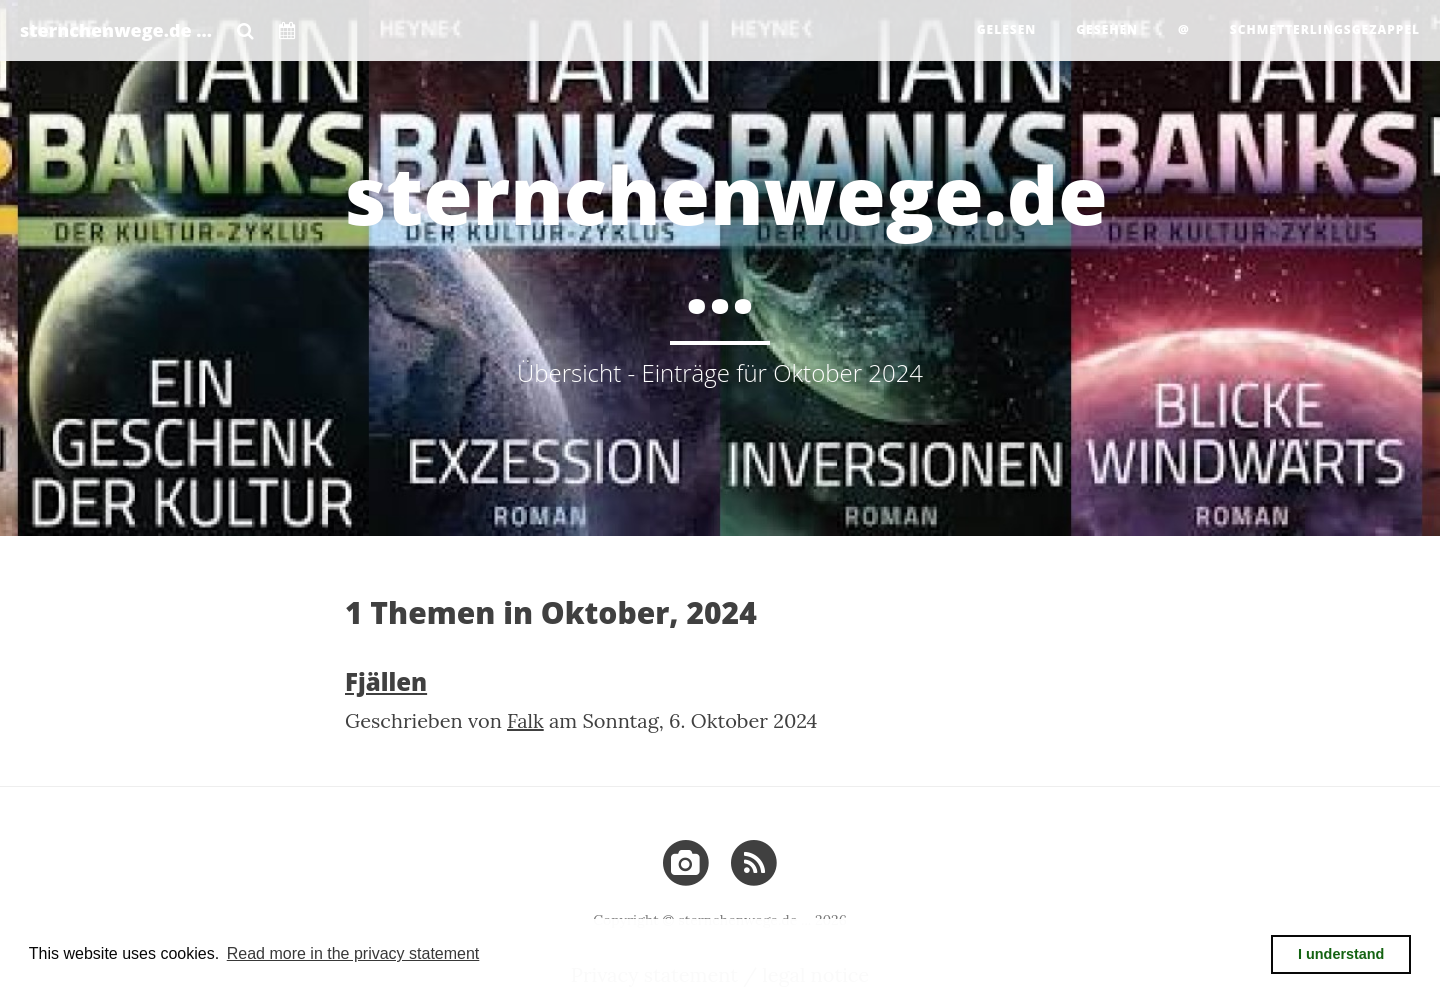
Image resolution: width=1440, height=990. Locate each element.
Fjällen (386, 681)
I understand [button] (1341, 954)
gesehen (1107, 29)
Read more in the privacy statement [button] (353, 953)
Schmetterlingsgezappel (1325, 29)
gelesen (1007, 29)
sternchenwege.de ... (116, 30)
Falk (525, 720)
